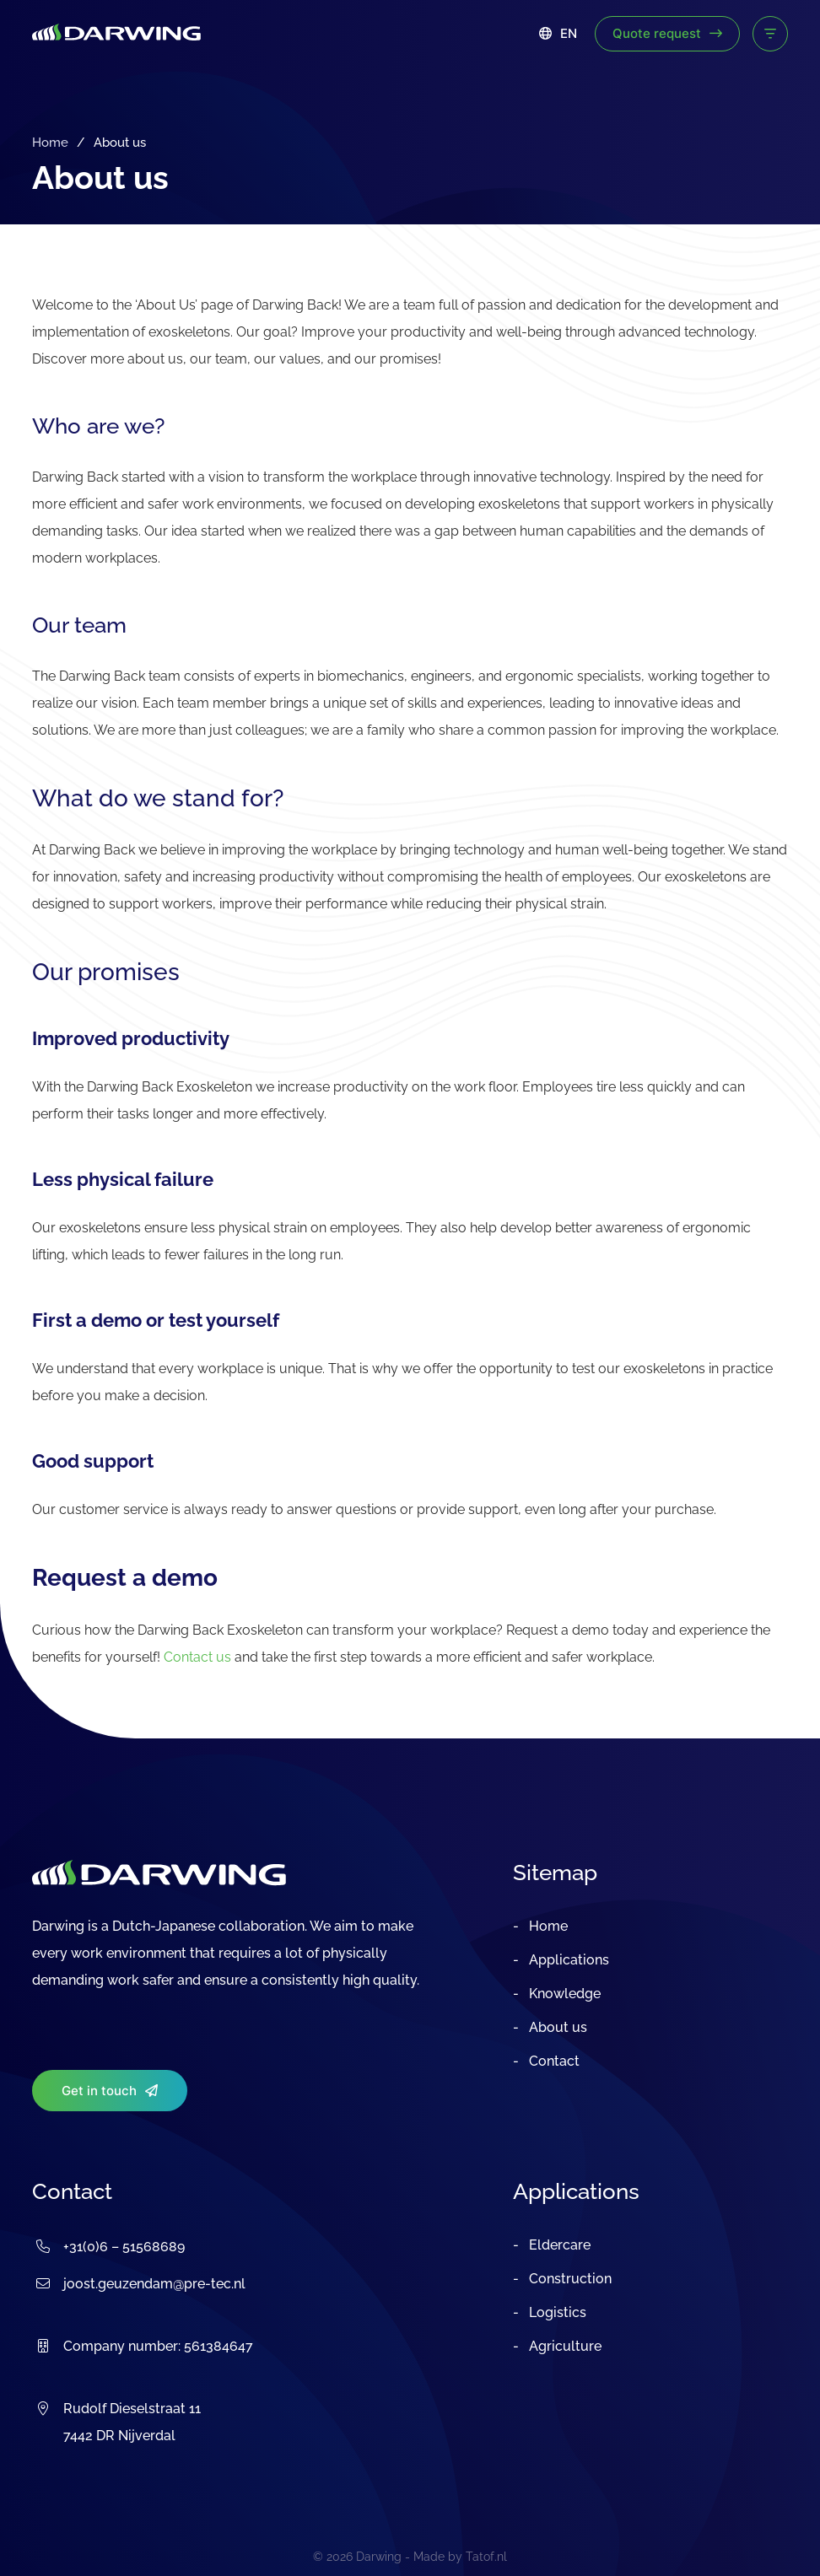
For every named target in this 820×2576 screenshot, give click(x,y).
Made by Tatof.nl (460, 2556)
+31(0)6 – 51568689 (124, 2247)
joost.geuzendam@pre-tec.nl (154, 2284)
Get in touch (110, 2091)
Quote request (667, 33)
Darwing (379, 2556)
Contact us (197, 1657)
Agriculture (564, 2346)
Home (50, 142)
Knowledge (563, 1994)
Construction (569, 2279)
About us (556, 2027)
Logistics (556, 2312)
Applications (567, 1960)
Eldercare (558, 2245)
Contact (553, 2061)
